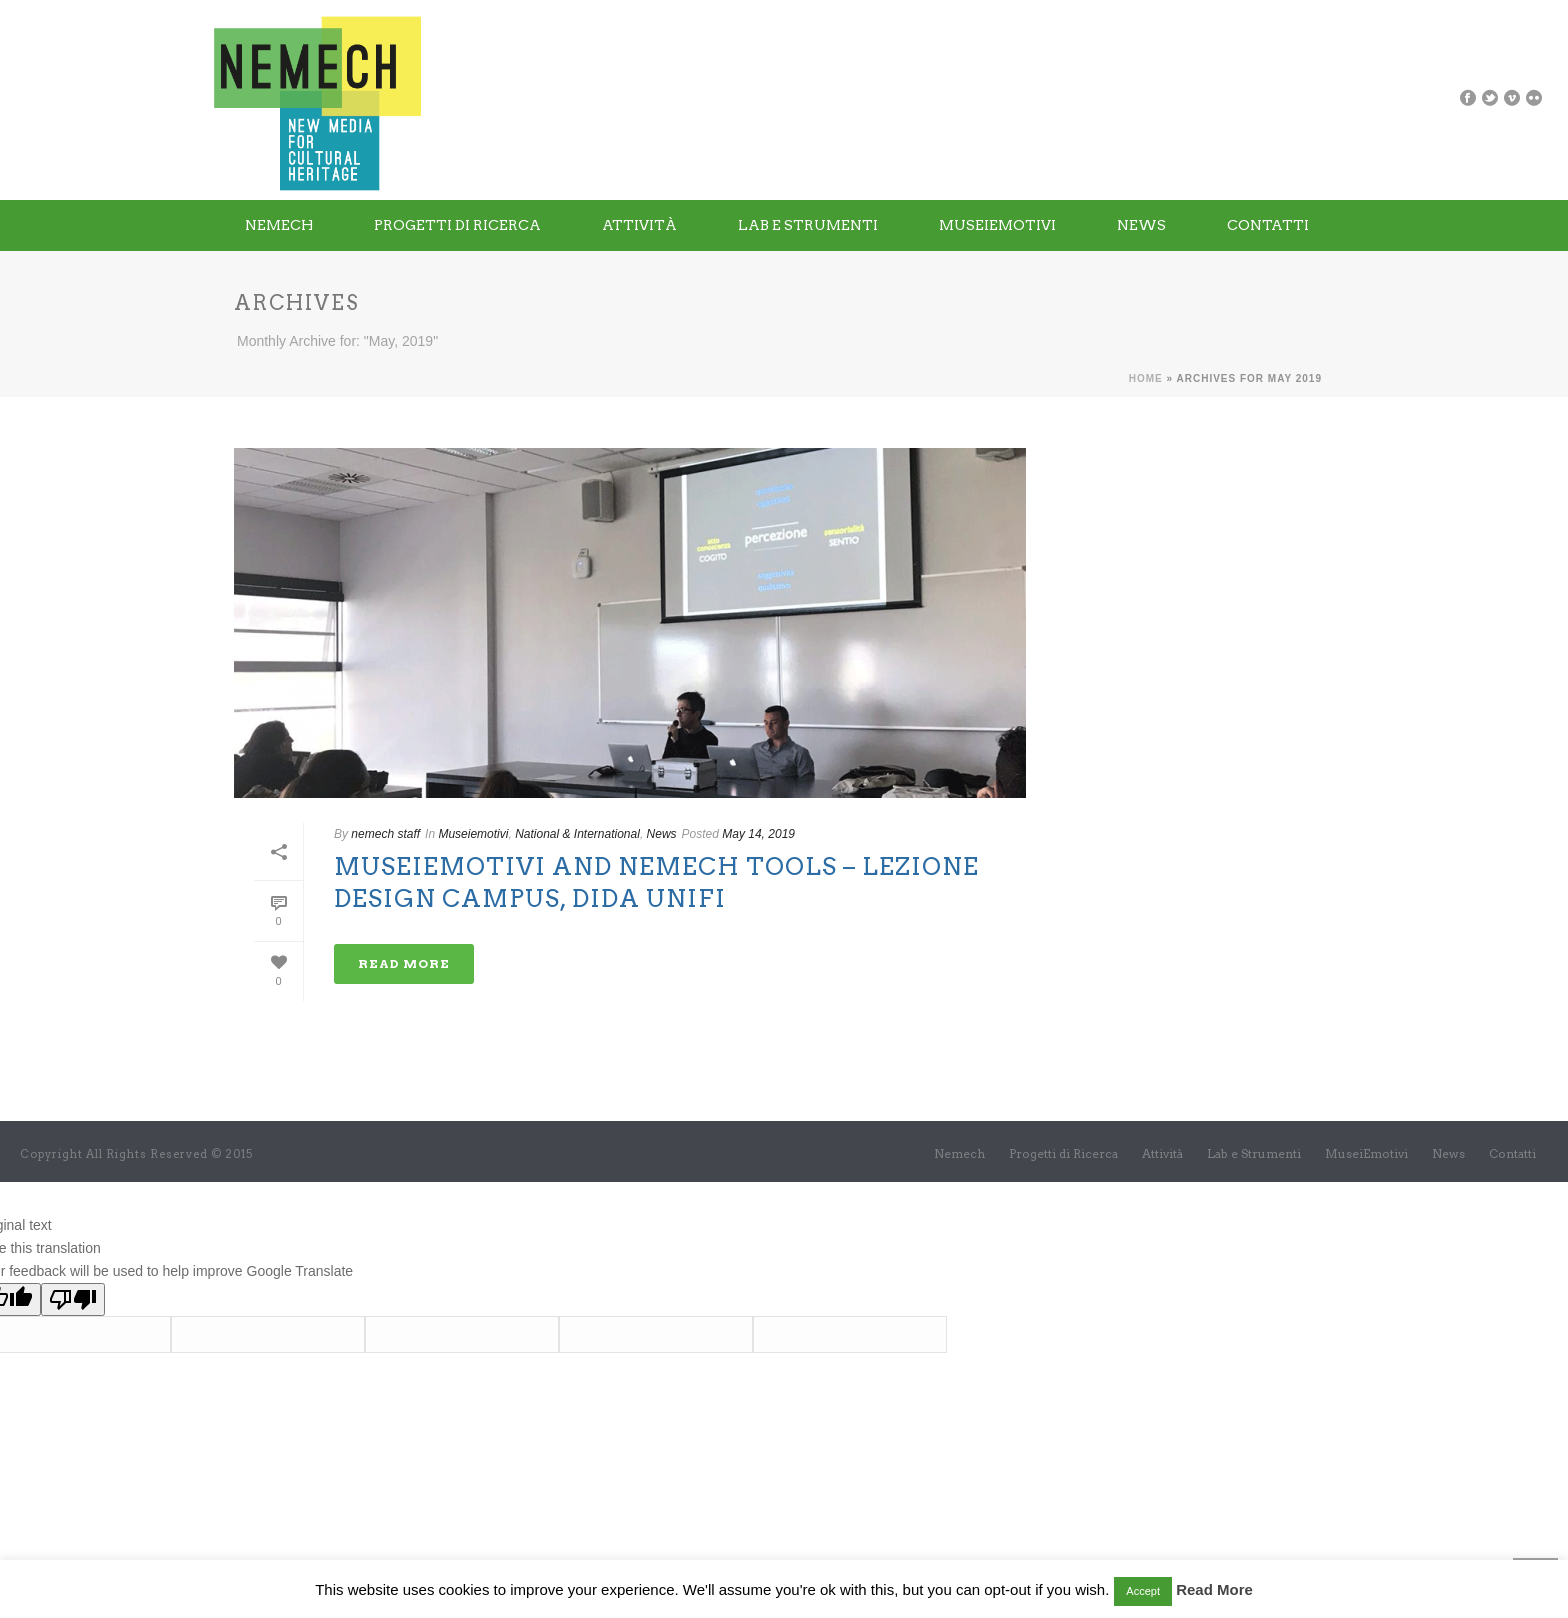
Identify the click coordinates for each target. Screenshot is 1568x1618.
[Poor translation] (73, 1299)
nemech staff (385, 834)
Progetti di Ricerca (457, 225)
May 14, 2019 (758, 834)
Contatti (1268, 225)
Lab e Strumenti (808, 225)
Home (1146, 378)
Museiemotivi (473, 834)
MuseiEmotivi (997, 225)
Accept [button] (1143, 1591)
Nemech (279, 225)
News (1141, 225)
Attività (639, 225)
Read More (1214, 1589)
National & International (577, 834)
